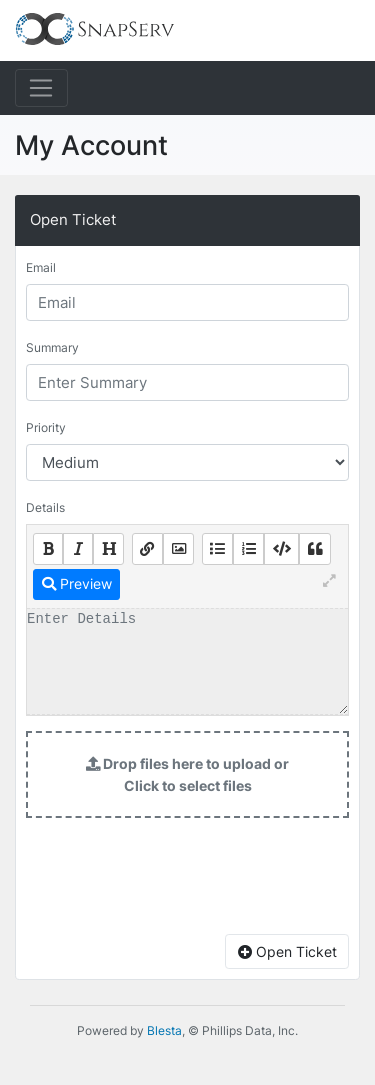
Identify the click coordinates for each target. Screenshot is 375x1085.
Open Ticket (287, 951)
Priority (46, 427)
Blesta (164, 1030)
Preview (77, 583)
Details (45, 507)
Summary (52, 347)
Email (41, 267)
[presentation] (188, 880)
